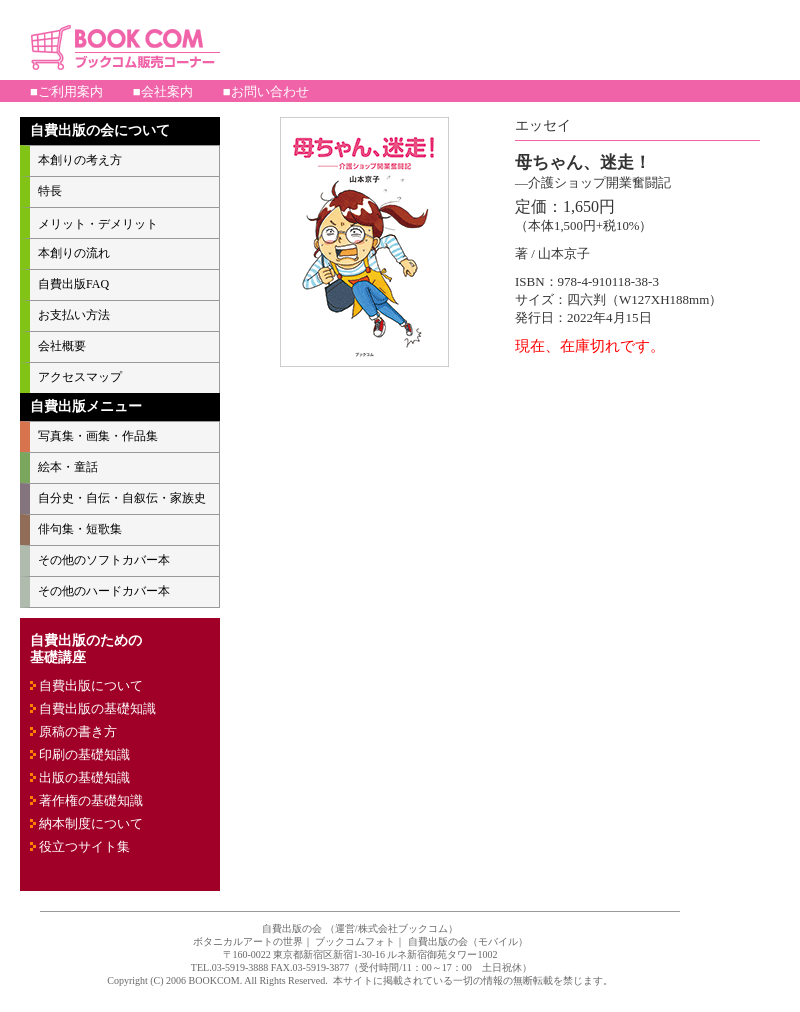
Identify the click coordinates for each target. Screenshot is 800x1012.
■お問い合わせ (266, 91)
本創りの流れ (74, 253)
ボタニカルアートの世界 (248, 941)
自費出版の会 (292, 928)
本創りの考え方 (80, 160)
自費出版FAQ (73, 284)
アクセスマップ (80, 377)
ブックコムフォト (355, 941)
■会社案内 (163, 91)
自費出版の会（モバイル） (468, 941)
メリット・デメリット (98, 224)
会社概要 (62, 346)
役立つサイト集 (84, 846)
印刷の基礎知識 (84, 754)
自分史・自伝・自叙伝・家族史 (122, 498)
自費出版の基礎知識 (97, 708)
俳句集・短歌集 (80, 529)
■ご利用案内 (66, 91)
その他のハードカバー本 (104, 591)
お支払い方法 (74, 315)
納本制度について (91, 823)
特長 (50, 191)
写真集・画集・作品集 (98, 436)
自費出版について (91, 685)
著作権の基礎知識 (91, 800)
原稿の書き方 (78, 731)
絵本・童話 (68, 467)
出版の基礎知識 (84, 777)
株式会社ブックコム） (408, 928)
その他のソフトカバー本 (104, 560)
